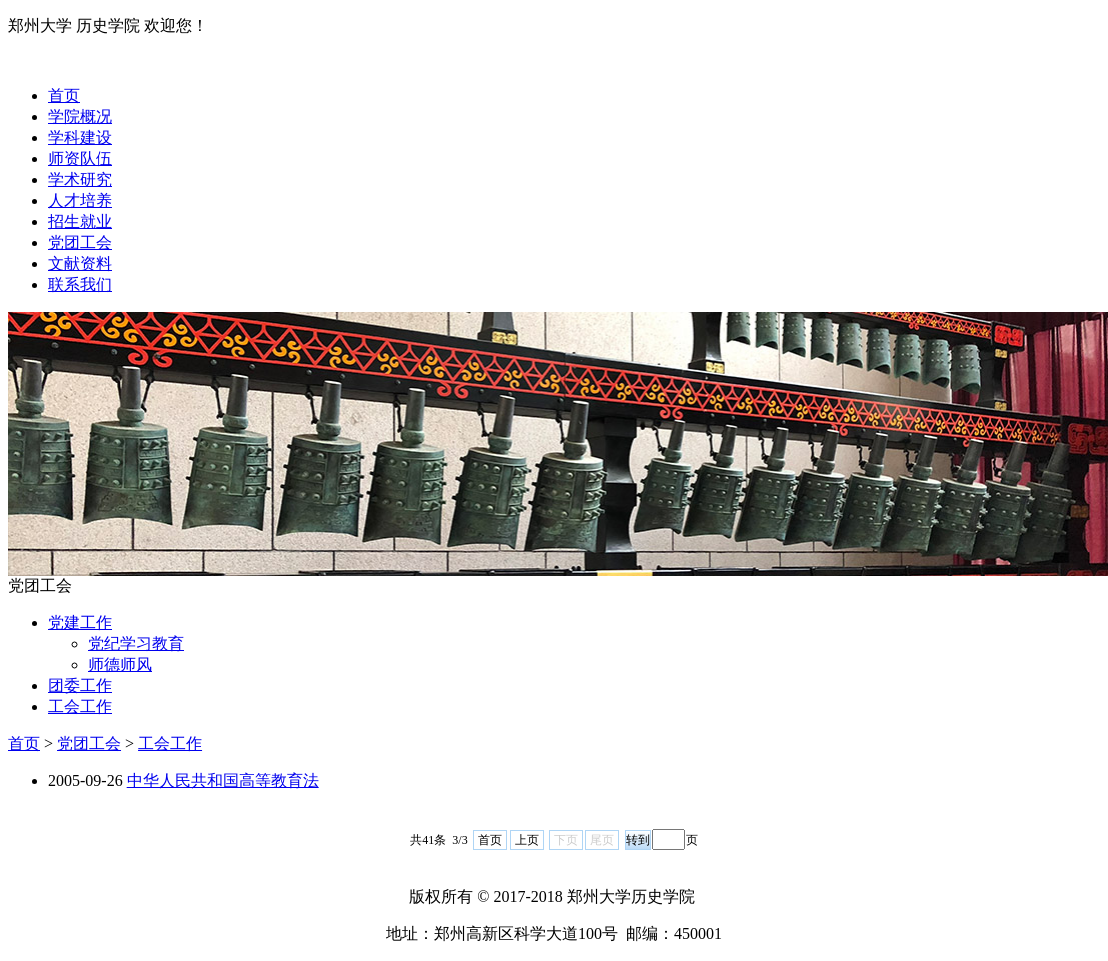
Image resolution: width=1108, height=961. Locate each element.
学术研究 (80, 179)
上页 (527, 840)
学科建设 (80, 137)
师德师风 (120, 664)
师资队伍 (80, 158)
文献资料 (80, 263)
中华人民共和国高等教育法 (223, 780)
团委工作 (80, 685)
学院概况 (80, 116)
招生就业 (80, 221)
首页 (64, 95)
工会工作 (80, 706)
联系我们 (80, 284)
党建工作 (80, 622)
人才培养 (80, 200)
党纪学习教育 (136, 643)
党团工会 (80, 242)
